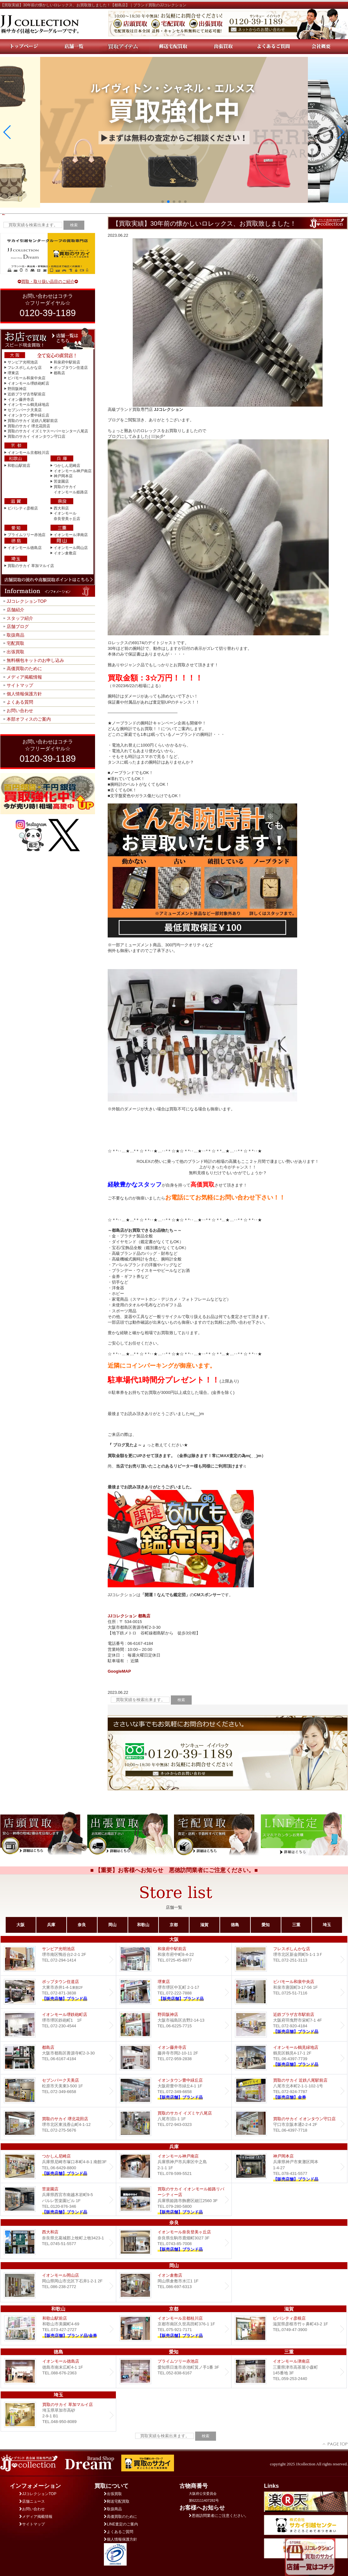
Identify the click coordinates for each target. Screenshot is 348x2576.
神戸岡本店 (63, 476)
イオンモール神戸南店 (73, 471)
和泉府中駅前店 (67, 362)
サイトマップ (20, 685)
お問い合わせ (20, 710)
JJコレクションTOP (27, 601)
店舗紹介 (15, 609)
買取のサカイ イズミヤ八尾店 (173, 2123)
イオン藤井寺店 (21, 399)
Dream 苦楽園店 (58, 2199)
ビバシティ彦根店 (23, 508)
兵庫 (51, 1924)
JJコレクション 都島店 (129, 1616)
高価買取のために (24, 668)
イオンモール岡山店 (71, 548)
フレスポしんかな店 (25, 367)
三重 (296, 1924)
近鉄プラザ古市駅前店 (26, 394)
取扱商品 (15, 635)
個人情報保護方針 (24, 693)
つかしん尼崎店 (67, 465)
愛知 (265, 1924)
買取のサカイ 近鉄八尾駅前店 (33, 420)
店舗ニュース (32, 2501)
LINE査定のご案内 (121, 2524)
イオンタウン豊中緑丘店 (28, 415)
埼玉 (327, 1924)
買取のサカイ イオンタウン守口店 (36, 436)
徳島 (235, 1924)
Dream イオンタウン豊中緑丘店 (173, 2090)
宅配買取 (15, 643)
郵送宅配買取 (116, 2501)
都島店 (59, 373)
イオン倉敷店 (65, 553)
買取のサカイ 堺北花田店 (29, 426)
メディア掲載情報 (24, 677)
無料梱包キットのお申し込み (35, 660)
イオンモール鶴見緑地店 (28, 404)
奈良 (82, 1924)
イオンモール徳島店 (25, 548)
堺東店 (13, 373)
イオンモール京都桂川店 (28, 452)
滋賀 (204, 1924)
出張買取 (15, 651)
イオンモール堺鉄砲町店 (28, 383)
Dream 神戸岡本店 (289, 2166)
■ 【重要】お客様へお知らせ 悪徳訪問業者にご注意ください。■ (174, 1870)
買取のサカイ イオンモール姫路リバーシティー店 (173, 2199)
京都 (174, 1924)
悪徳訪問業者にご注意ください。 (219, 2515)
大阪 (20, 1924)
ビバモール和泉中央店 (26, 378)
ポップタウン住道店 (71, 367)
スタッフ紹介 (20, 618)
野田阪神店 (17, 389)
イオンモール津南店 (71, 535)
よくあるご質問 (118, 2532)
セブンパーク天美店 (25, 410)
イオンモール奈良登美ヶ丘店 (173, 2242)
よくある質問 (20, 702)
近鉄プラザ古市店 (289, 2025)
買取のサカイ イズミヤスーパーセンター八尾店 (48, 431)
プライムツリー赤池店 (26, 535)
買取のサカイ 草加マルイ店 (31, 566)
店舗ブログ (18, 626)
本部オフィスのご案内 (29, 719)
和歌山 (143, 1924)
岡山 (112, 1924)
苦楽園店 (61, 481)
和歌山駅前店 (19, 465)
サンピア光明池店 (23, 362)
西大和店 (61, 508)
